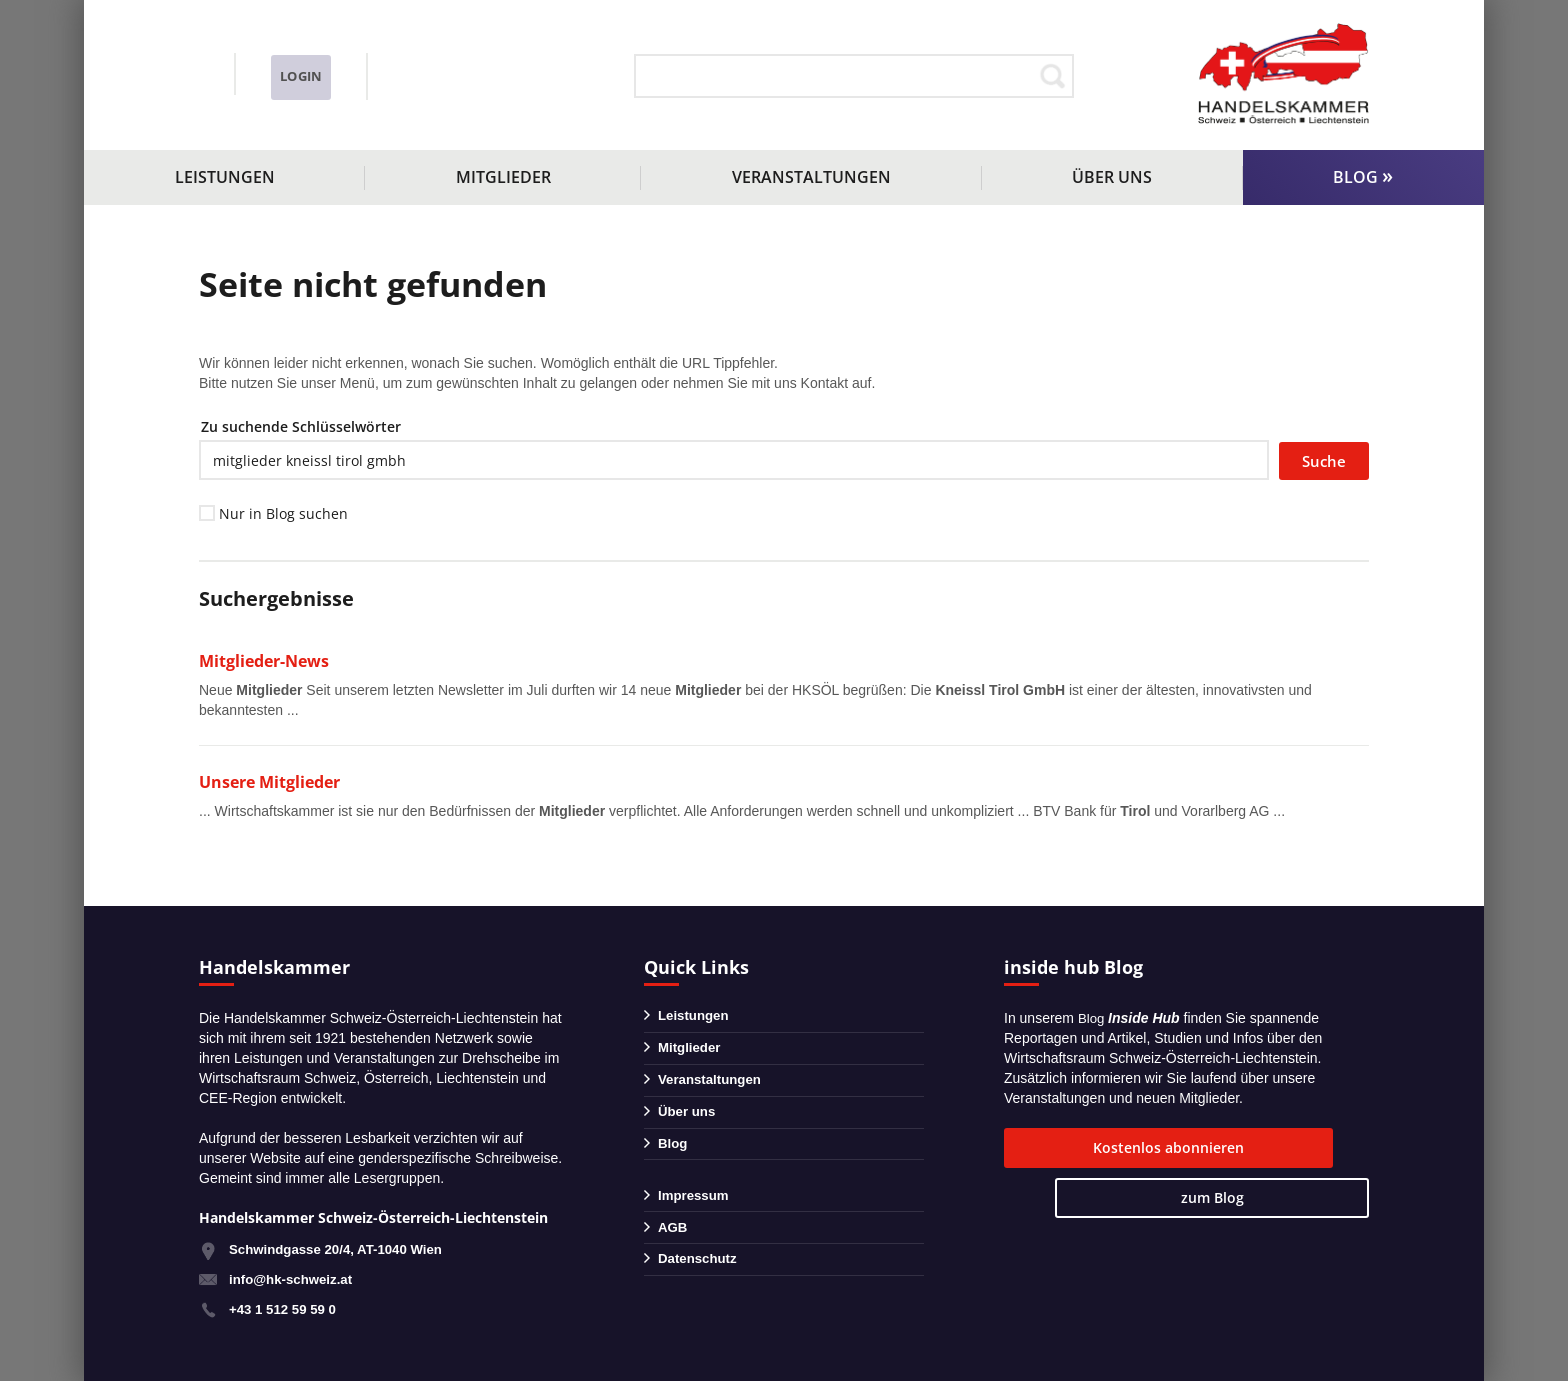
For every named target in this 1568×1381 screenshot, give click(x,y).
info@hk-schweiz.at (259, 91)
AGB (673, 1248)
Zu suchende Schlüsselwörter (301, 426)
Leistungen (225, 177)
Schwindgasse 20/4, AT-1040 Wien (342, 1249)
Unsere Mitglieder (274, 781)
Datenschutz (699, 1283)
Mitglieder (503, 177)
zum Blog (1297, 1147)
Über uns (1112, 177)
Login (505, 76)
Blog (1355, 177)
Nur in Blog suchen (283, 513)
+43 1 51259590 (286, 64)
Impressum (695, 1213)
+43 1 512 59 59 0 (285, 1309)
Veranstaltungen (811, 177)
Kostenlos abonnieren (1108, 1148)
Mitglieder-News (268, 660)
